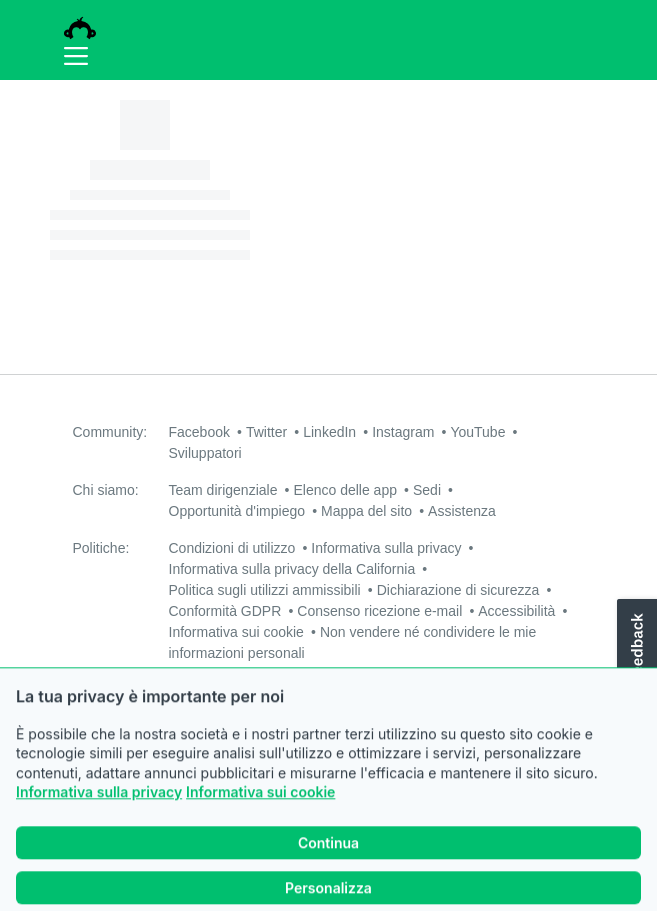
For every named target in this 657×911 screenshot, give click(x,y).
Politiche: (101, 548)
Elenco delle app (345, 490)
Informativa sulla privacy (99, 818)
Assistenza (462, 511)
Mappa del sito (366, 511)
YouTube (477, 432)
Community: (110, 432)
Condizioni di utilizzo (232, 548)
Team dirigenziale (223, 490)
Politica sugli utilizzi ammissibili (265, 590)
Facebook (199, 432)
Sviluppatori (205, 453)
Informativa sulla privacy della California (292, 569)
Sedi (427, 490)
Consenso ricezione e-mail (379, 611)
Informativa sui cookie (260, 818)
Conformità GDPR (225, 611)
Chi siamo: (106, 490)
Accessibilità (516, 611)
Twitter (266, 432)
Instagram (403, 432)
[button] (635, 665)
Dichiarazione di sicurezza (458, 590)
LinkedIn (329, 432)
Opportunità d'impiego (237, 511)
